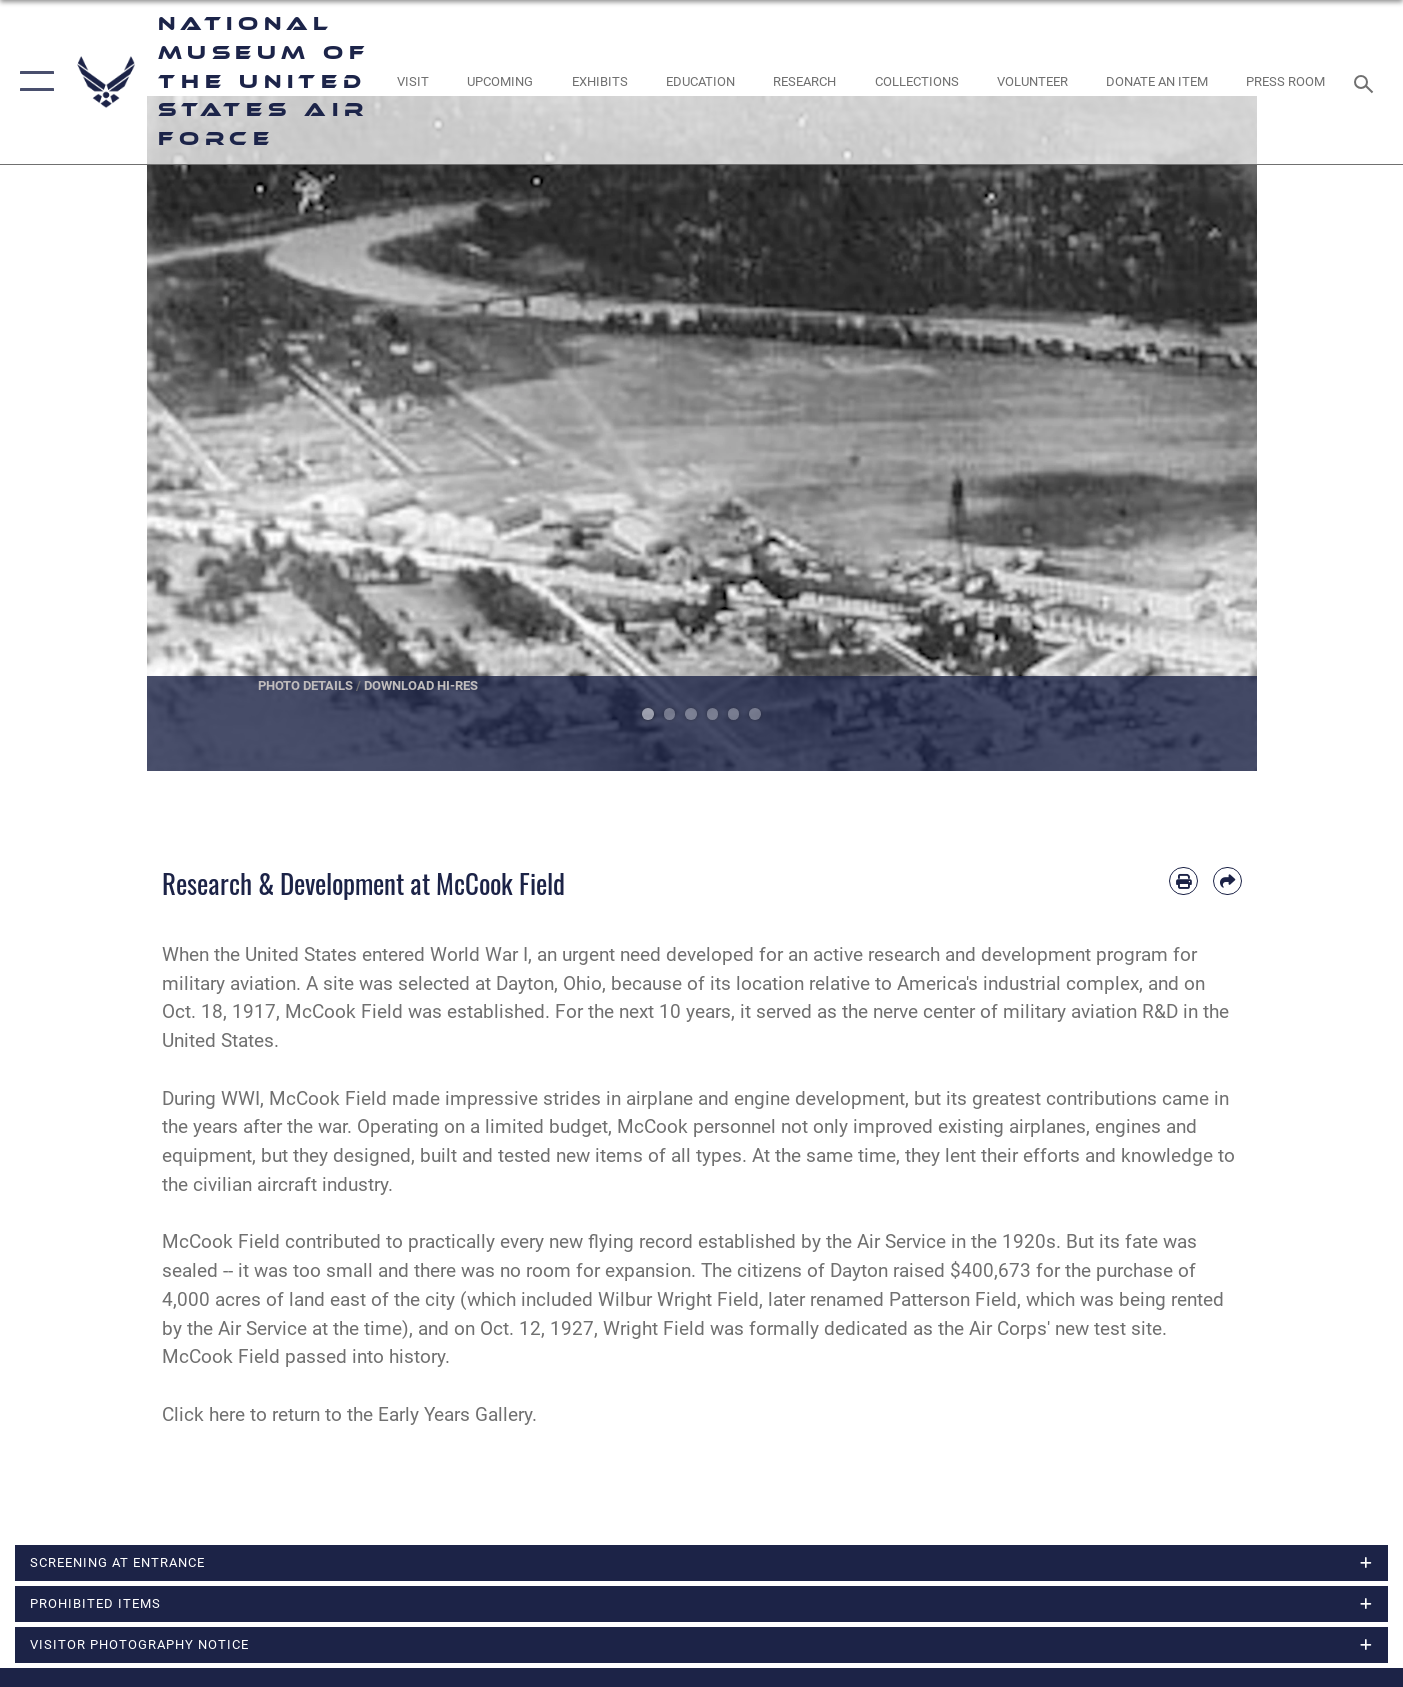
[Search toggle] (1366, 82)
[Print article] (1183, 881)
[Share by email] (1227, 881)
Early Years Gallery (455, 1414)
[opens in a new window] (413, 81)
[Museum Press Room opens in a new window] (1286, 81)
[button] (32, 82)
